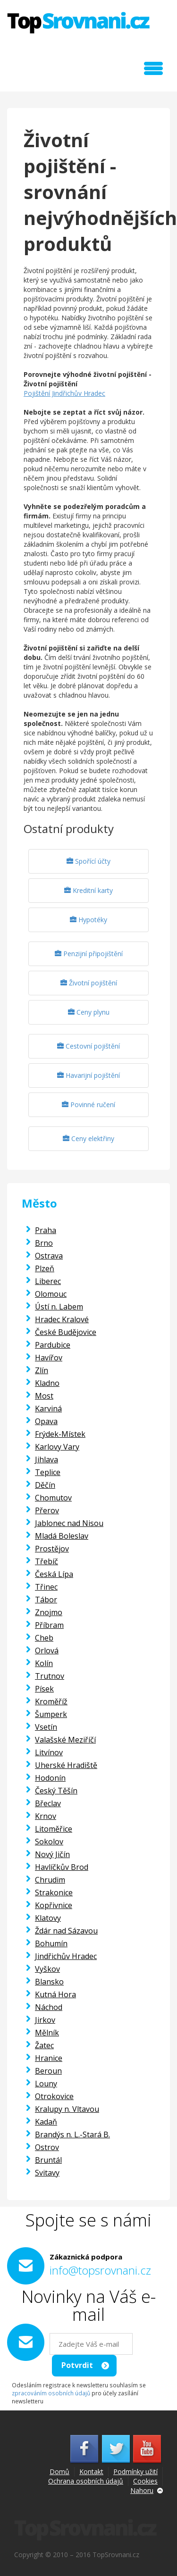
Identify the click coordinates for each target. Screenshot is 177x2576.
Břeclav (48, 1803)
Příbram (49, 1625)
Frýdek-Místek (60, 1434)
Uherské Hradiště (66, 1765)
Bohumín (51, 1943)
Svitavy (47, 2173)
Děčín (45, 1485)
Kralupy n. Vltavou (67, 2109)
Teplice (47, 1472)
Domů (59, 2471)
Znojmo (48, 1612)
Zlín (41, 1370)
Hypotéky (88, 919)
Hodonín (50, 1778)
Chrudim (50, 1880)
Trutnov (49, 1676)
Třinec (46, 1587)
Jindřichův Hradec (66, 1956)
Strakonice (54, 1892)
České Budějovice (65, 1332)
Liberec (48, 1281)
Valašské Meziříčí (65, 1739)
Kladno (47, 1383)
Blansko (49, 1981)
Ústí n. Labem (59, 1306)
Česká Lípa (54, 1574)
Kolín (44, 1663)
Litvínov (49, 1752)
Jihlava (46, 1459)
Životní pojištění (88, 982)
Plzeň (44, 1268)
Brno (44, 1243)
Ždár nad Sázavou (66, 1931)
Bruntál (48, 2160)
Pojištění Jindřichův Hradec (64, 393)
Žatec (44, 2045)
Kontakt (91, 2471)
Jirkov (45, 2020)
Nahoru (141, 2490)
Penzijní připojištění (89, 953)
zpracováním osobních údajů (51, 2393)
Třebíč (46, 1561)
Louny (46, 2083)
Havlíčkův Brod (61, 1867)
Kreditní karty (88, 890)
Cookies (145, 2480)
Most (44, 1396)
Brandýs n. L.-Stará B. (72, 2134)
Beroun (48, 2071)
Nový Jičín (52, 1854)
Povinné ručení (88, 1104)
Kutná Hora (55, 1994)
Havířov (48, 1357)
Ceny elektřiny (88, 1138)
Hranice (48, 2058)
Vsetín (46, 1727)
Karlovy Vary (57, 1447)
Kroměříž (51, 1701)
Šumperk (51, 1714)
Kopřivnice (53, 1905)
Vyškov (47, 1969)
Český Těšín (56, 1790)
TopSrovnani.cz (78, 22)
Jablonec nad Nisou (69, 1523)
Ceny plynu (89, 1012)
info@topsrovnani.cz (100, 2270)
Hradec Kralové (62, 1319)
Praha (45, 1230)
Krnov (45, 1816)
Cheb (44, 1638)
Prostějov (52, 1548)
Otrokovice (54, 2096)
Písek (44, 1689)
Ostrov (47, 2147)
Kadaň (46, 2122)
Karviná (48, 1408)
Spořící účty (88, 861)
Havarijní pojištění (88, 1075)
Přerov (47, 1510)
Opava (46, 1421)
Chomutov (53, 1497)
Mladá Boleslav (61, 1536)
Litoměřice (53, 1829)
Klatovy (48, 1918)
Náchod (48, 2007)
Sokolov (49, 1841)
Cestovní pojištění (88, 1046)
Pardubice (52, 1345)
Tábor (46, 1599)
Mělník (47, 2032)
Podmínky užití (135, 2471)
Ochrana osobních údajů (85, 2480)
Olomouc (51, 1294)
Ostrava (49, 1255)
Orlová (47, 1650)
